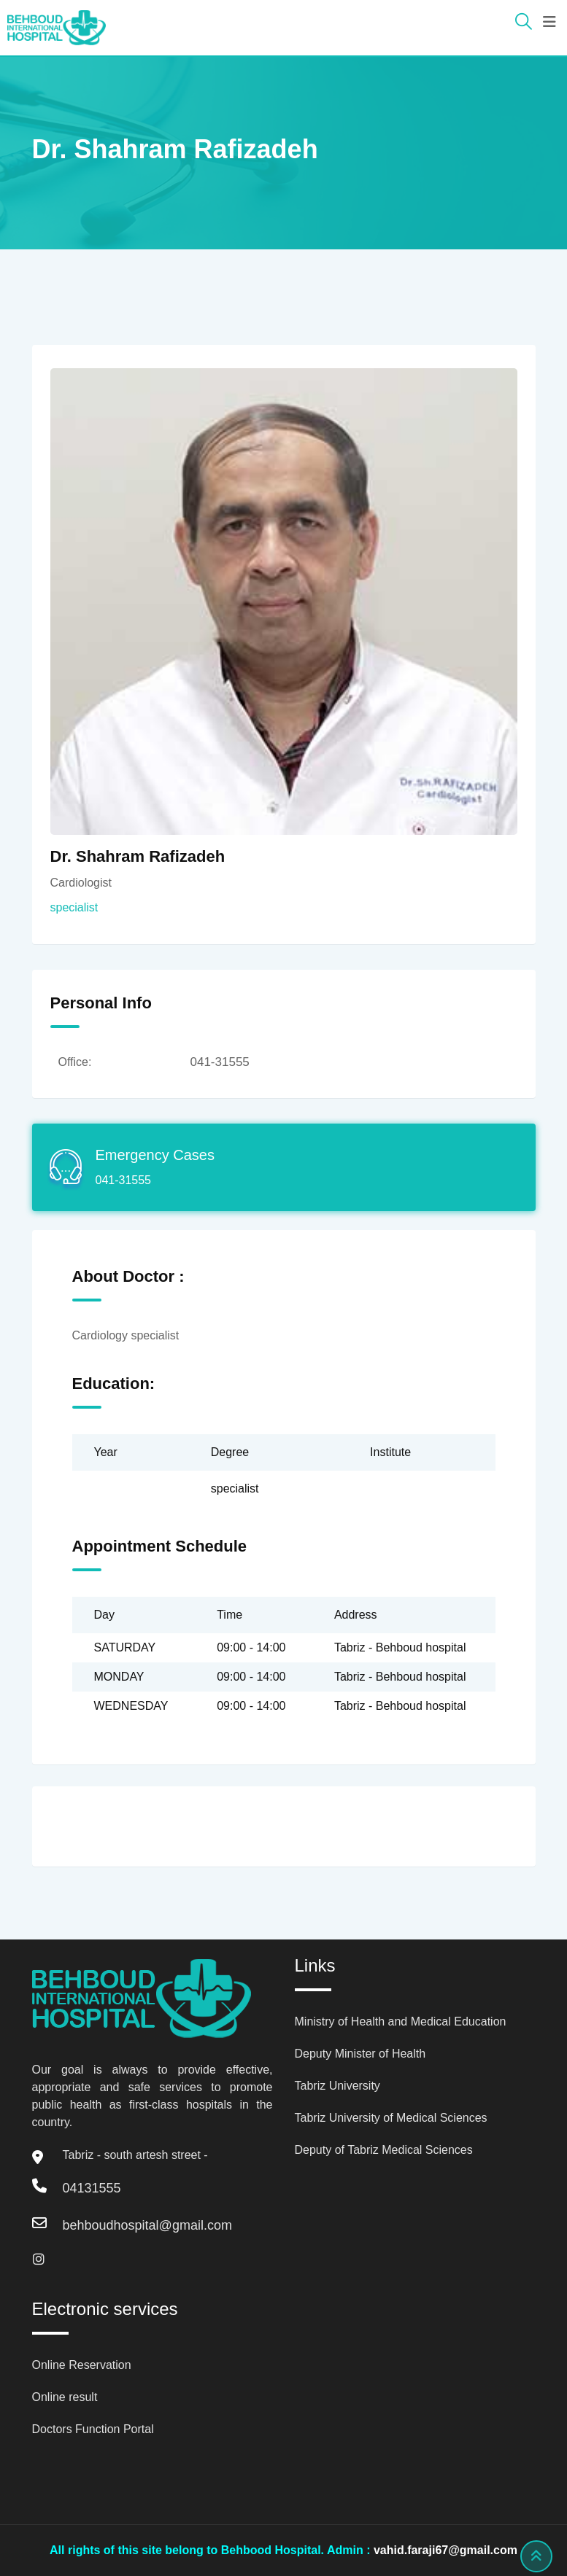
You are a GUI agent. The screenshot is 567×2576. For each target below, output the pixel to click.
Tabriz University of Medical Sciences (391, 2118)
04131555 (92, 2188)
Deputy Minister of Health (360, 2053)
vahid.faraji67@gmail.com (445, 2550)
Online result (65, 2397)
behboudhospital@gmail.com (147, 2225)
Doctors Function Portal (93, 2429)
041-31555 (220, 1062)
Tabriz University (337, 2085)
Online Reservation (81, 2365)
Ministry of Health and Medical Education (400, 2021)
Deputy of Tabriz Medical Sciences (384, 2150)
